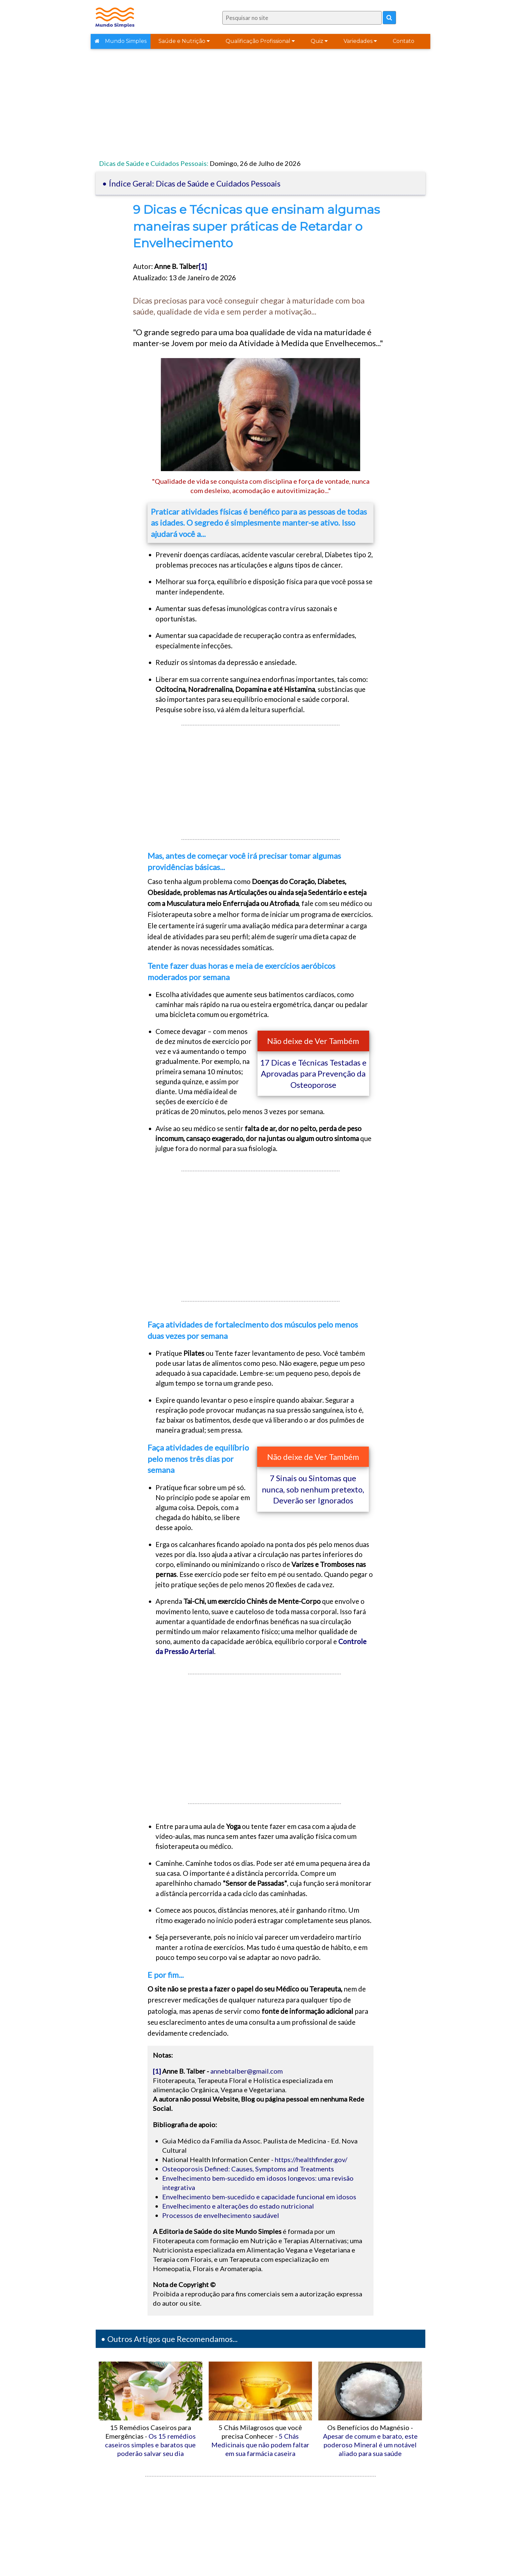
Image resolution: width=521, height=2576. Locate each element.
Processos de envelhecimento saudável (220, 2215)
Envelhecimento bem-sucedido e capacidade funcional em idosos (259, 2197)
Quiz (319, 41)
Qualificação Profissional (260, 41)
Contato (403, 41)
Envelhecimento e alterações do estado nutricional (238, 2206)
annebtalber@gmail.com (246, 2071)
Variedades (360, 41)
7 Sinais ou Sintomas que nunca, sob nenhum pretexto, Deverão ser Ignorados (313, 1489)
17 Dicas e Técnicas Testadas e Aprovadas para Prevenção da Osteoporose (313, 1074)
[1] (203, 266)
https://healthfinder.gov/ (311, 2159)
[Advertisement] (260, 106)
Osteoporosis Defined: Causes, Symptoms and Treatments (248, 2169)
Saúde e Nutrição (184, 41)
